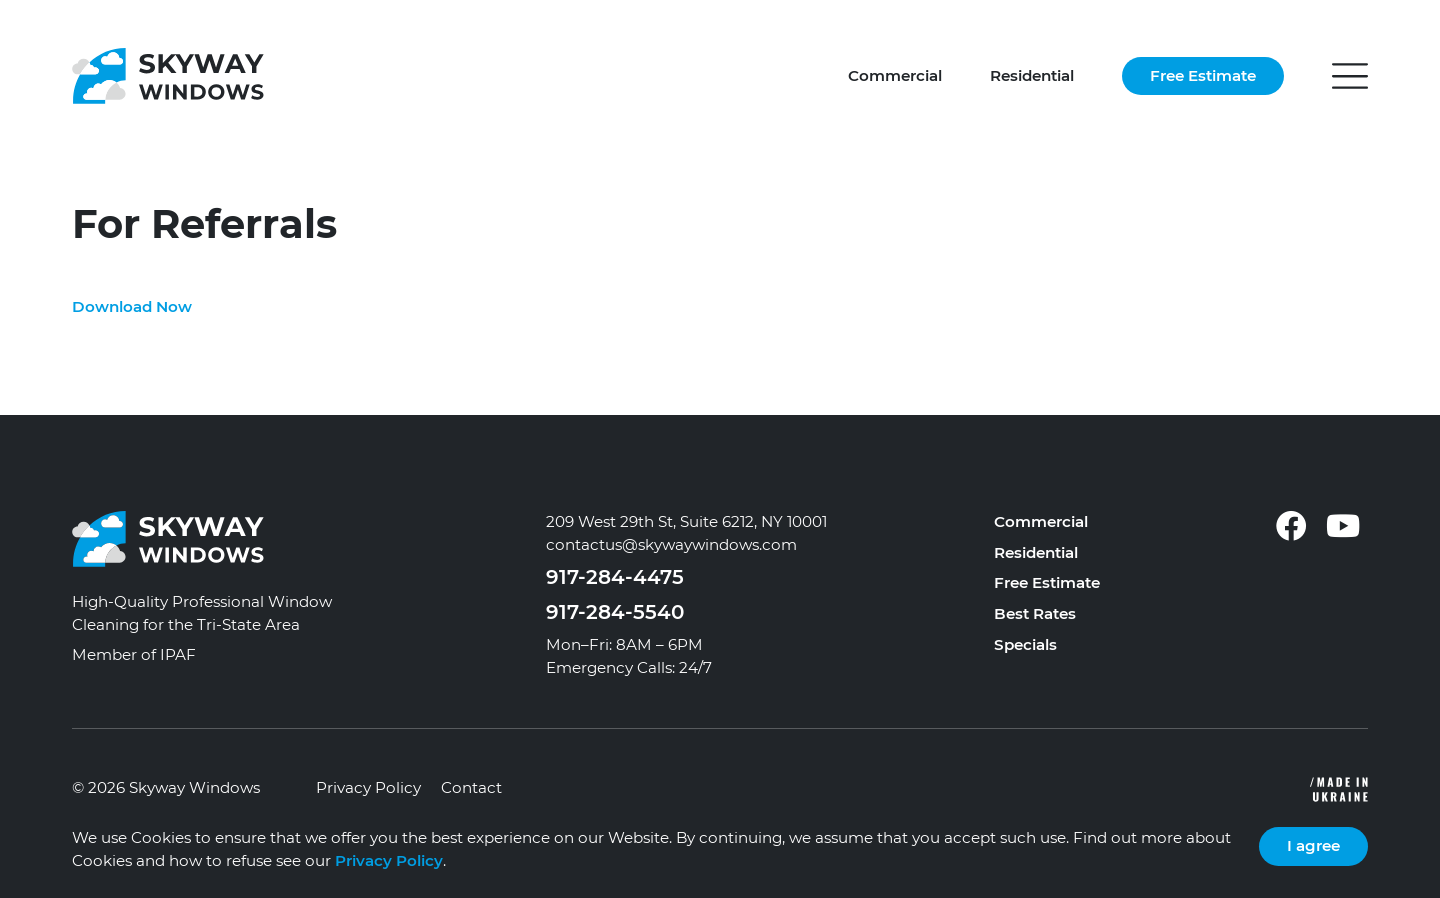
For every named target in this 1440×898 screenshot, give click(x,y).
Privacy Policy (368, 787)
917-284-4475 (615, 577)
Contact (471, 787)
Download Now (132, 306)
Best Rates (1035, 613)
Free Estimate (1203, 75)
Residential (1032, 75)
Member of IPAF (134, 654)
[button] (1350, 76)
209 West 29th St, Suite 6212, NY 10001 (686, 521)
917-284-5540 (615, 612)
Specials (1025, 644)
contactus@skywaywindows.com (671, 544)
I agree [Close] (1313, 845)
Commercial (895, 75)
